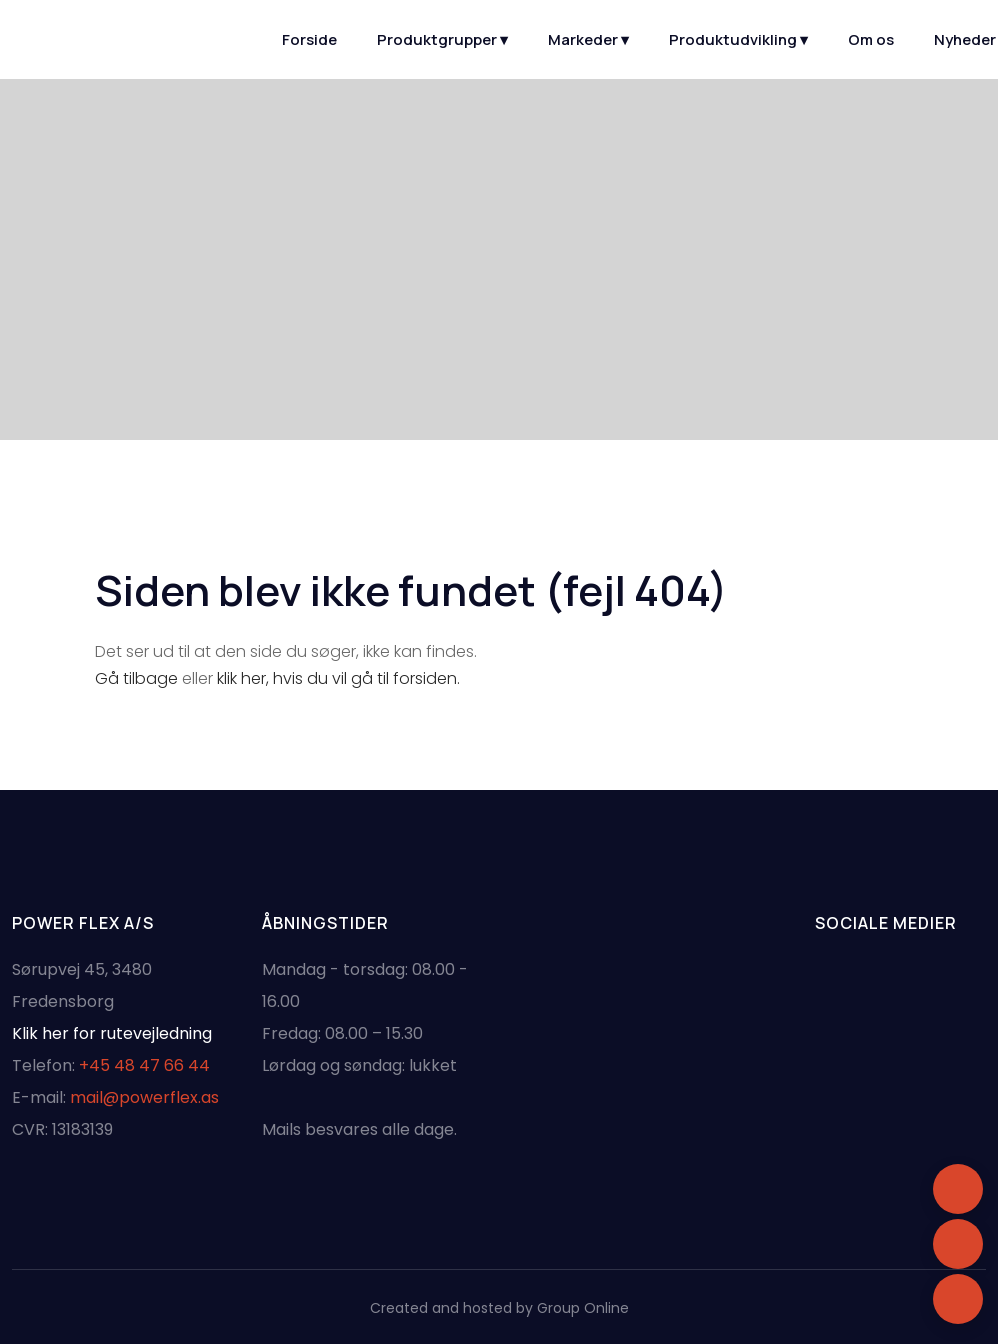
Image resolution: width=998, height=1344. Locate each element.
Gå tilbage (136, 678)
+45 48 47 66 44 (144, 1065)
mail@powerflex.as (144, 1097)
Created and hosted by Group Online (499, 1308)
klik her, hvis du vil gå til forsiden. (338, 678)
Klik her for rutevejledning (112, 1033)
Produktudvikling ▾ (738, 39)
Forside (309, 39)
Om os (871, 39)
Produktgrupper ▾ (442, 39)
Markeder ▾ (588, 39)
